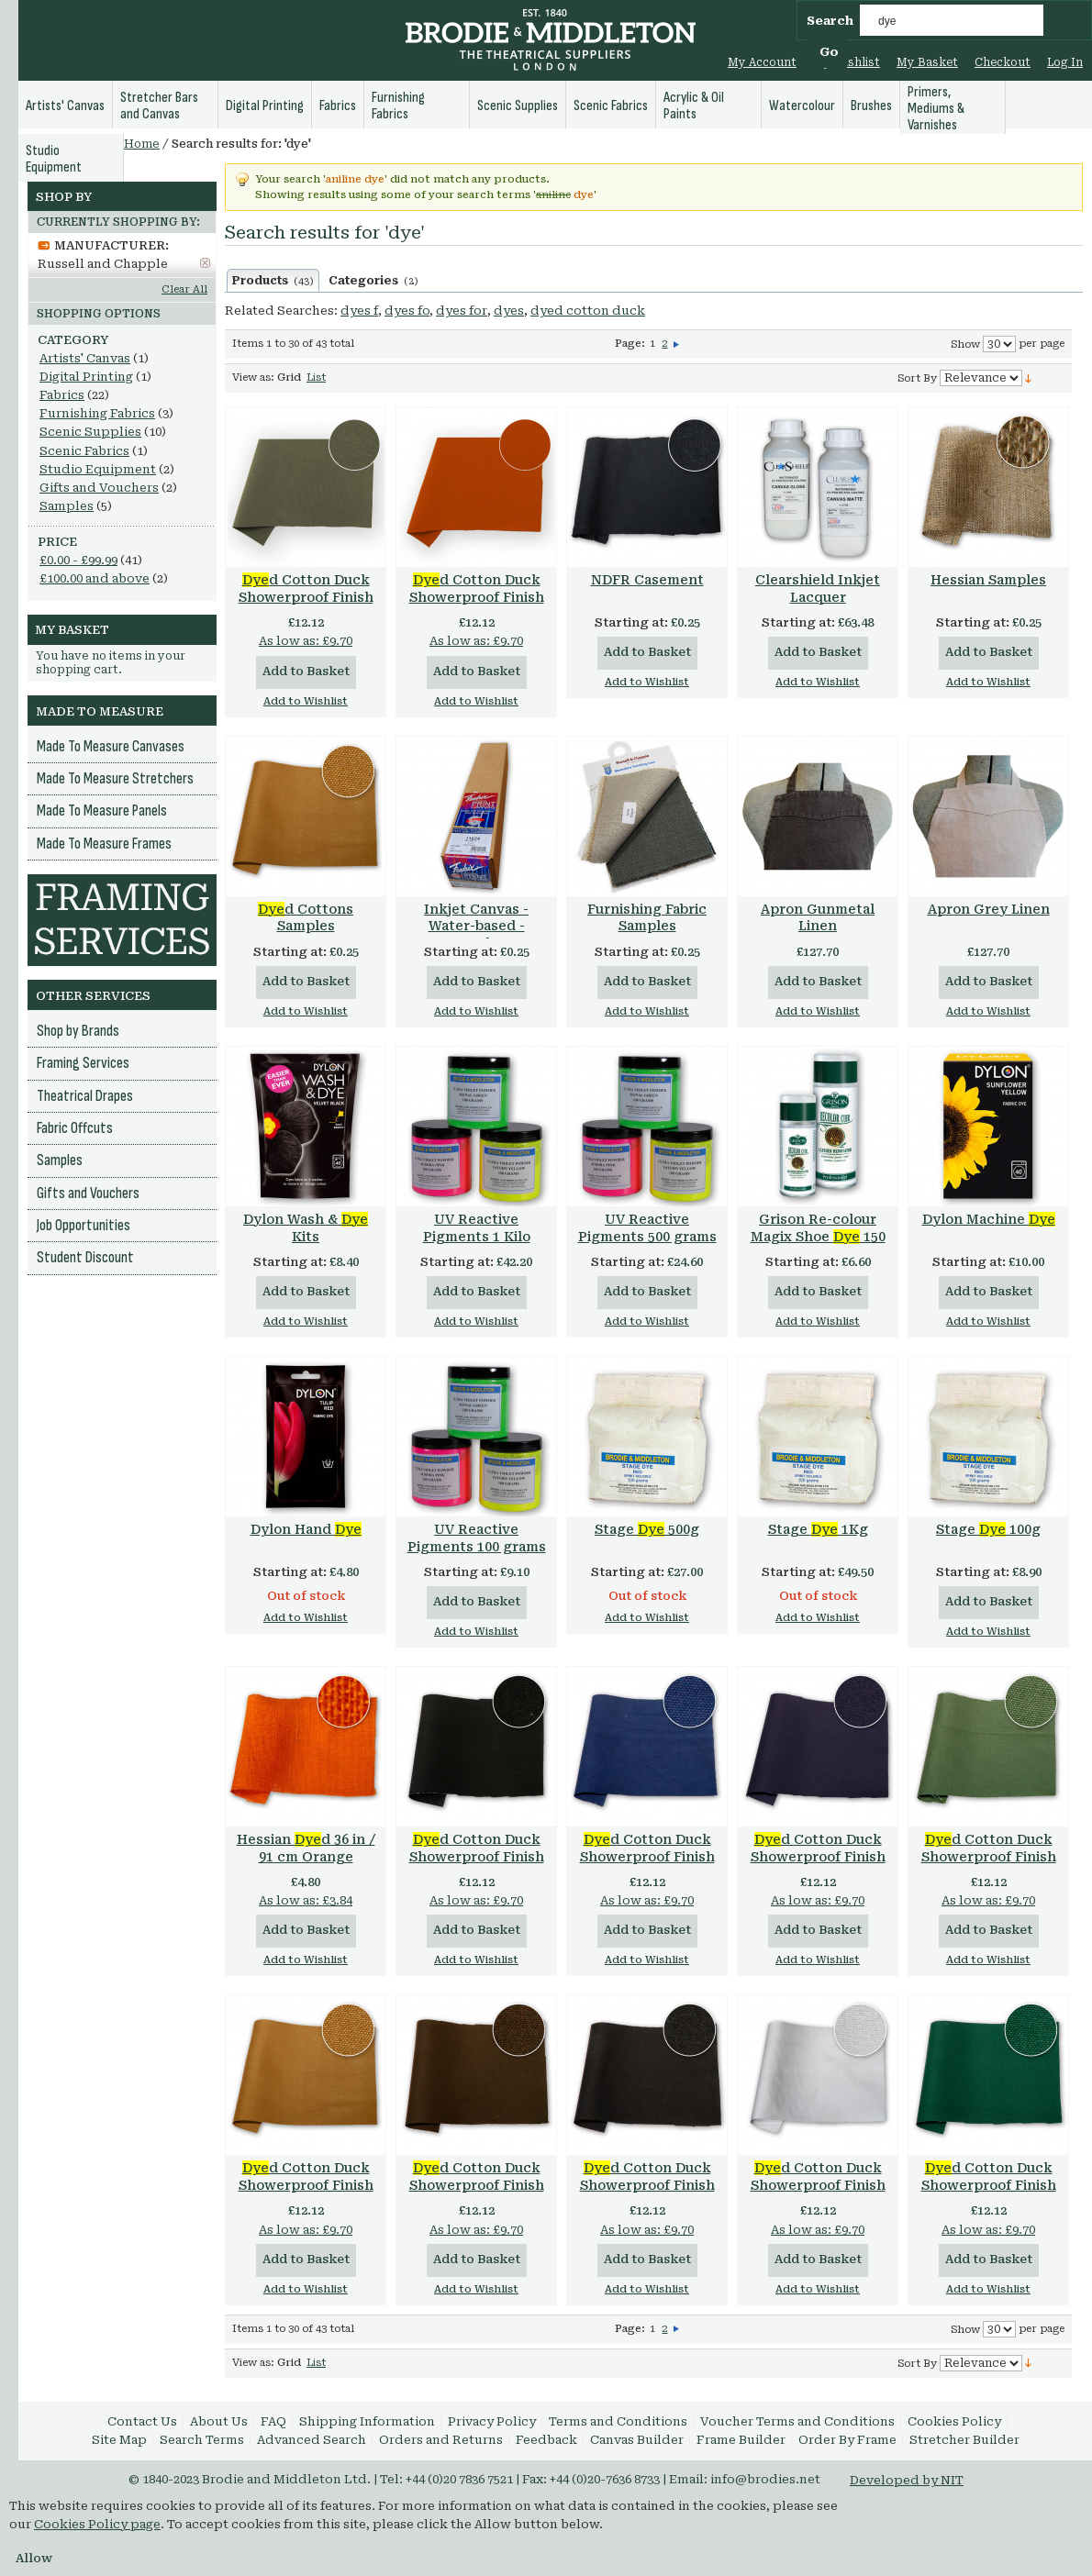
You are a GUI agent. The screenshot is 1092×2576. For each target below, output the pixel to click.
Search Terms (202, 2440)
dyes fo (406, 310)
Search (830, 21)
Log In (1065, 62)
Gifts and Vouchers (99, 487)
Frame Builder (741, 2440)
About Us (219, 2421)
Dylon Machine (988, 1219)
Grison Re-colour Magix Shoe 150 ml (818, 1236)
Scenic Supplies (90, 432)
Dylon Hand (306, 1529)
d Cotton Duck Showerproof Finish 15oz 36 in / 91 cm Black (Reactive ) (477, 1865)
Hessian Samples (988, 579)
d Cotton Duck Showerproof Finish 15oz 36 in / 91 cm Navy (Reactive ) (647, 1865)
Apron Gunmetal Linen (818, 918)
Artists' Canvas (84, 358)
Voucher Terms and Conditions (797, 2421)
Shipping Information (367, 2421)
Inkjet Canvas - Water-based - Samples (476, 926)
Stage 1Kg (818, 1529)
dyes (509, 310)
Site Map (119, 2440)
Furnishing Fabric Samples (647, 918)
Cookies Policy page (97, 2524)
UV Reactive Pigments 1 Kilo (476, 1228)
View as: (253, 377)
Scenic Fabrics (84, 451)
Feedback (546, 2440)
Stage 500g (647, 1529)
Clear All (184, 289)
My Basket (927, 62)
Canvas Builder (637, 2440)
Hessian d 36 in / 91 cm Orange (306, 1848)
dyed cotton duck (587, 310)
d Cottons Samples (305, 918)
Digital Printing (86, 376)
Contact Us (142, 2421)
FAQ (273, 2421)
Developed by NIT (907, 2480)
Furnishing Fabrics (97, 413)
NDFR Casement (647, 579)
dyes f (359, 310)
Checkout (1003, 62)
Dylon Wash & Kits (305, 1228)
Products (273, 280)
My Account (762, 62)
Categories (373, 280)
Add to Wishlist (305, 701)
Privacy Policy (492, 2421)
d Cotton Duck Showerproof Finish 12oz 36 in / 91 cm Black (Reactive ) (647, 2193)
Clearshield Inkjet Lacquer (817, 588)
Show (965, 344)
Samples (66, 506)
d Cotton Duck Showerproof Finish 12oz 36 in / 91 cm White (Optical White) (818, 2193)
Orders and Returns (441, 2440)
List (316, 377)
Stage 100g (988, 1529)
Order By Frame (847, 2440)
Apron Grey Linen (989, 909)
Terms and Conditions (618, 2421)
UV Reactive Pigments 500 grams (647, 1228)
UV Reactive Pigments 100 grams (476, 1538)
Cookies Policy (954, 2421)
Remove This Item (205, 263)
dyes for (461, 310)
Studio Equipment (97, 469)
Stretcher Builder (964, 2440)
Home (142, 144)
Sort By (917, 378)
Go (829, 52)
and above (94, 578)
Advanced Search (311, 2440)
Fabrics (61, 395)
